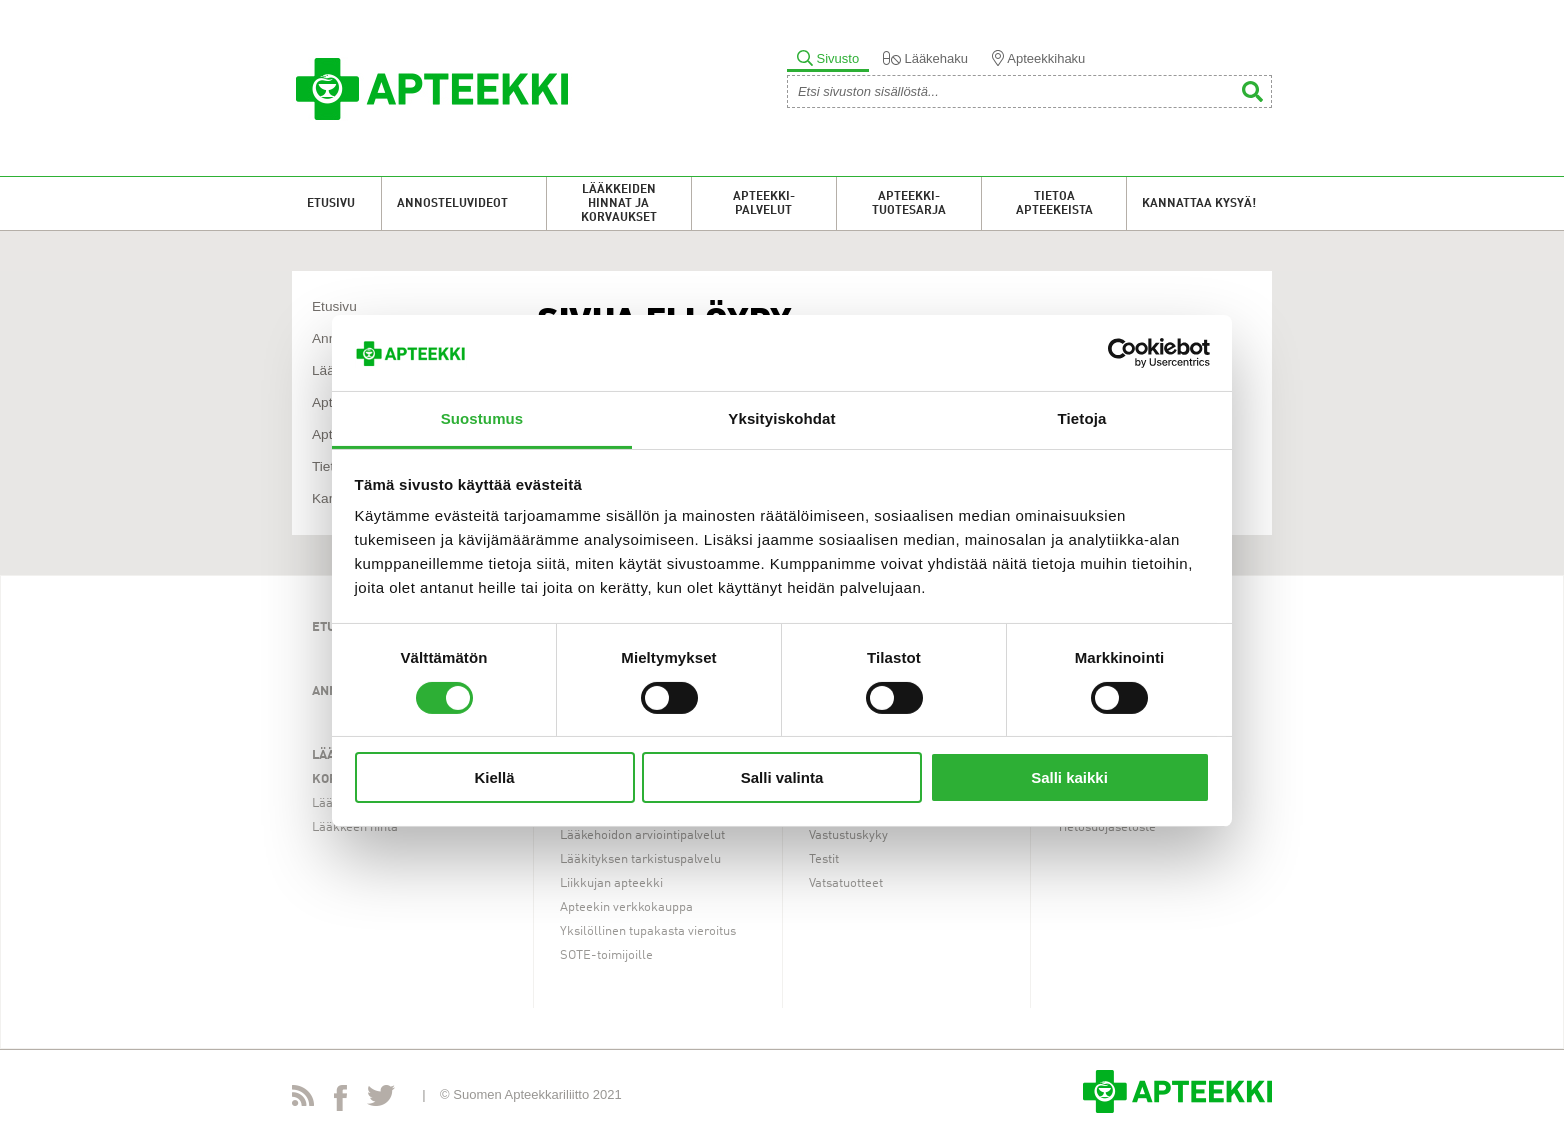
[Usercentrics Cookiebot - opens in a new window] (1122, 353)
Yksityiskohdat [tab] (781, 418)
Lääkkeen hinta (355, 827)
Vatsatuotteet (846, 883)
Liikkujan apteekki (611, 883)
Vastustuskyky (848, 835)
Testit (824, 859)
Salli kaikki (1069, 777)
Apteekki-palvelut (764, 204)
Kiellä (494, 777)
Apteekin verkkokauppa (626, 907)
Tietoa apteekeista (1054, 204)
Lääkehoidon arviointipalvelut (642, 835)
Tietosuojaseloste (1106, 827)
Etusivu (331, 204)
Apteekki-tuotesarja (909, 204)
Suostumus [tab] (482, 418)
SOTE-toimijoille (606, 955)
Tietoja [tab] (1082, 418)
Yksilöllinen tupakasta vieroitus (648, 931)
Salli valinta (782, 777)
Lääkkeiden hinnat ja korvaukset (619, 204)
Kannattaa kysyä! (1199, 204)
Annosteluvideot (452, 204)
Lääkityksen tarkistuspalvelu (640, 859)
